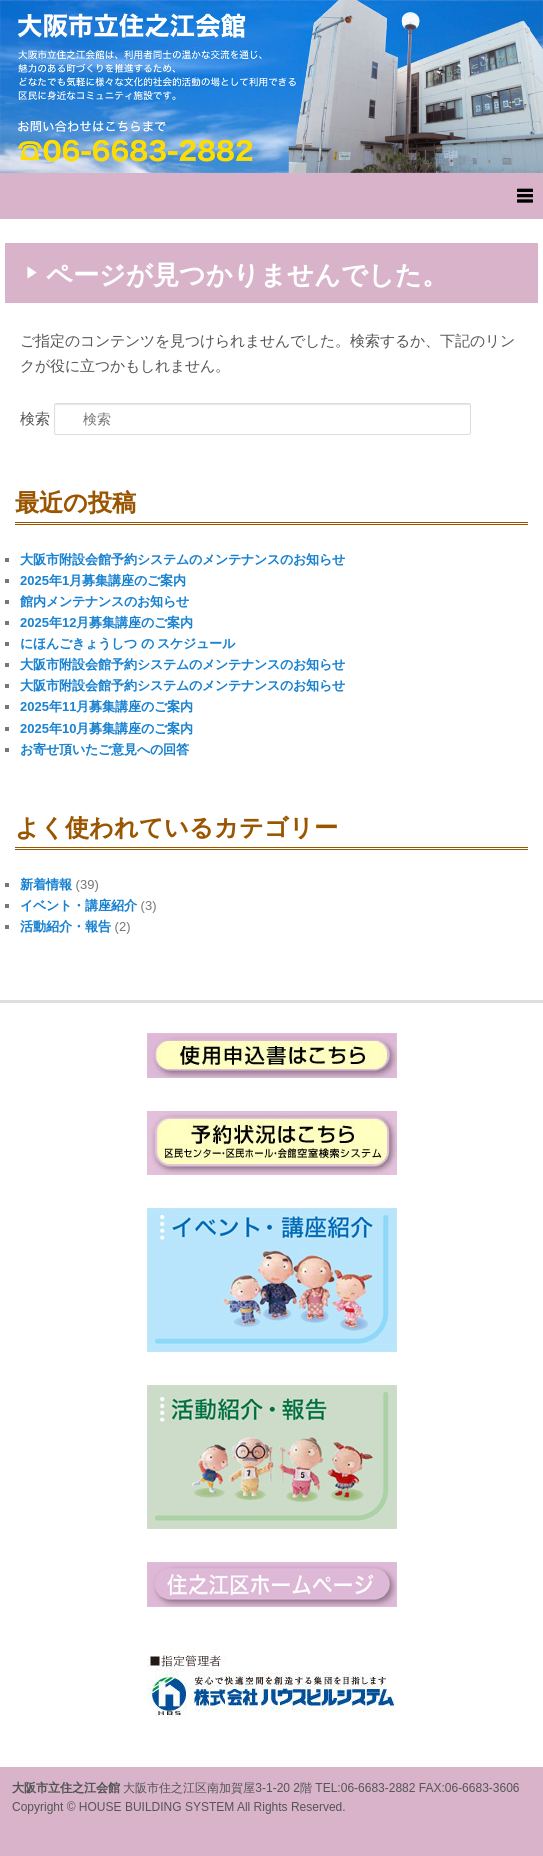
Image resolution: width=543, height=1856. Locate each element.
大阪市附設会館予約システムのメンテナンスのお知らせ (182, 559)
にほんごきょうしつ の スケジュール (127, 643)
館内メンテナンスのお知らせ (104, 601)
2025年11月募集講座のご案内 (106, 706)
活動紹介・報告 (65, 926)
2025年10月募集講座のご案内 (106, 728)
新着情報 (46, 884)
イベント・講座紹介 (78, 905)
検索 (35, 418)
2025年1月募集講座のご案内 (103, 580)
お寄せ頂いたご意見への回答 (104, 749)
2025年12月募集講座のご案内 (106, 622)
